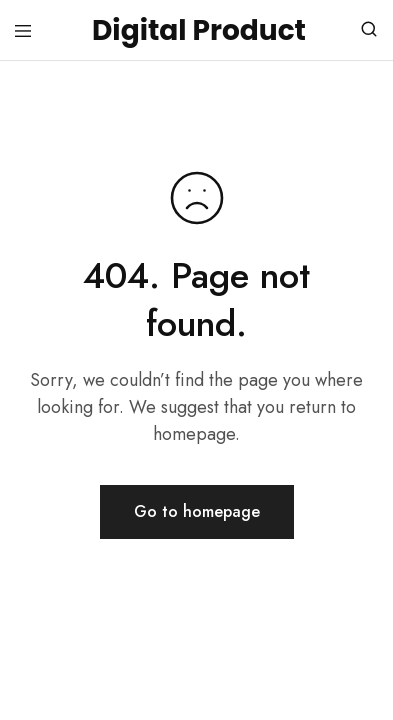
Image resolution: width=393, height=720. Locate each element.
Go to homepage (197, 511)
